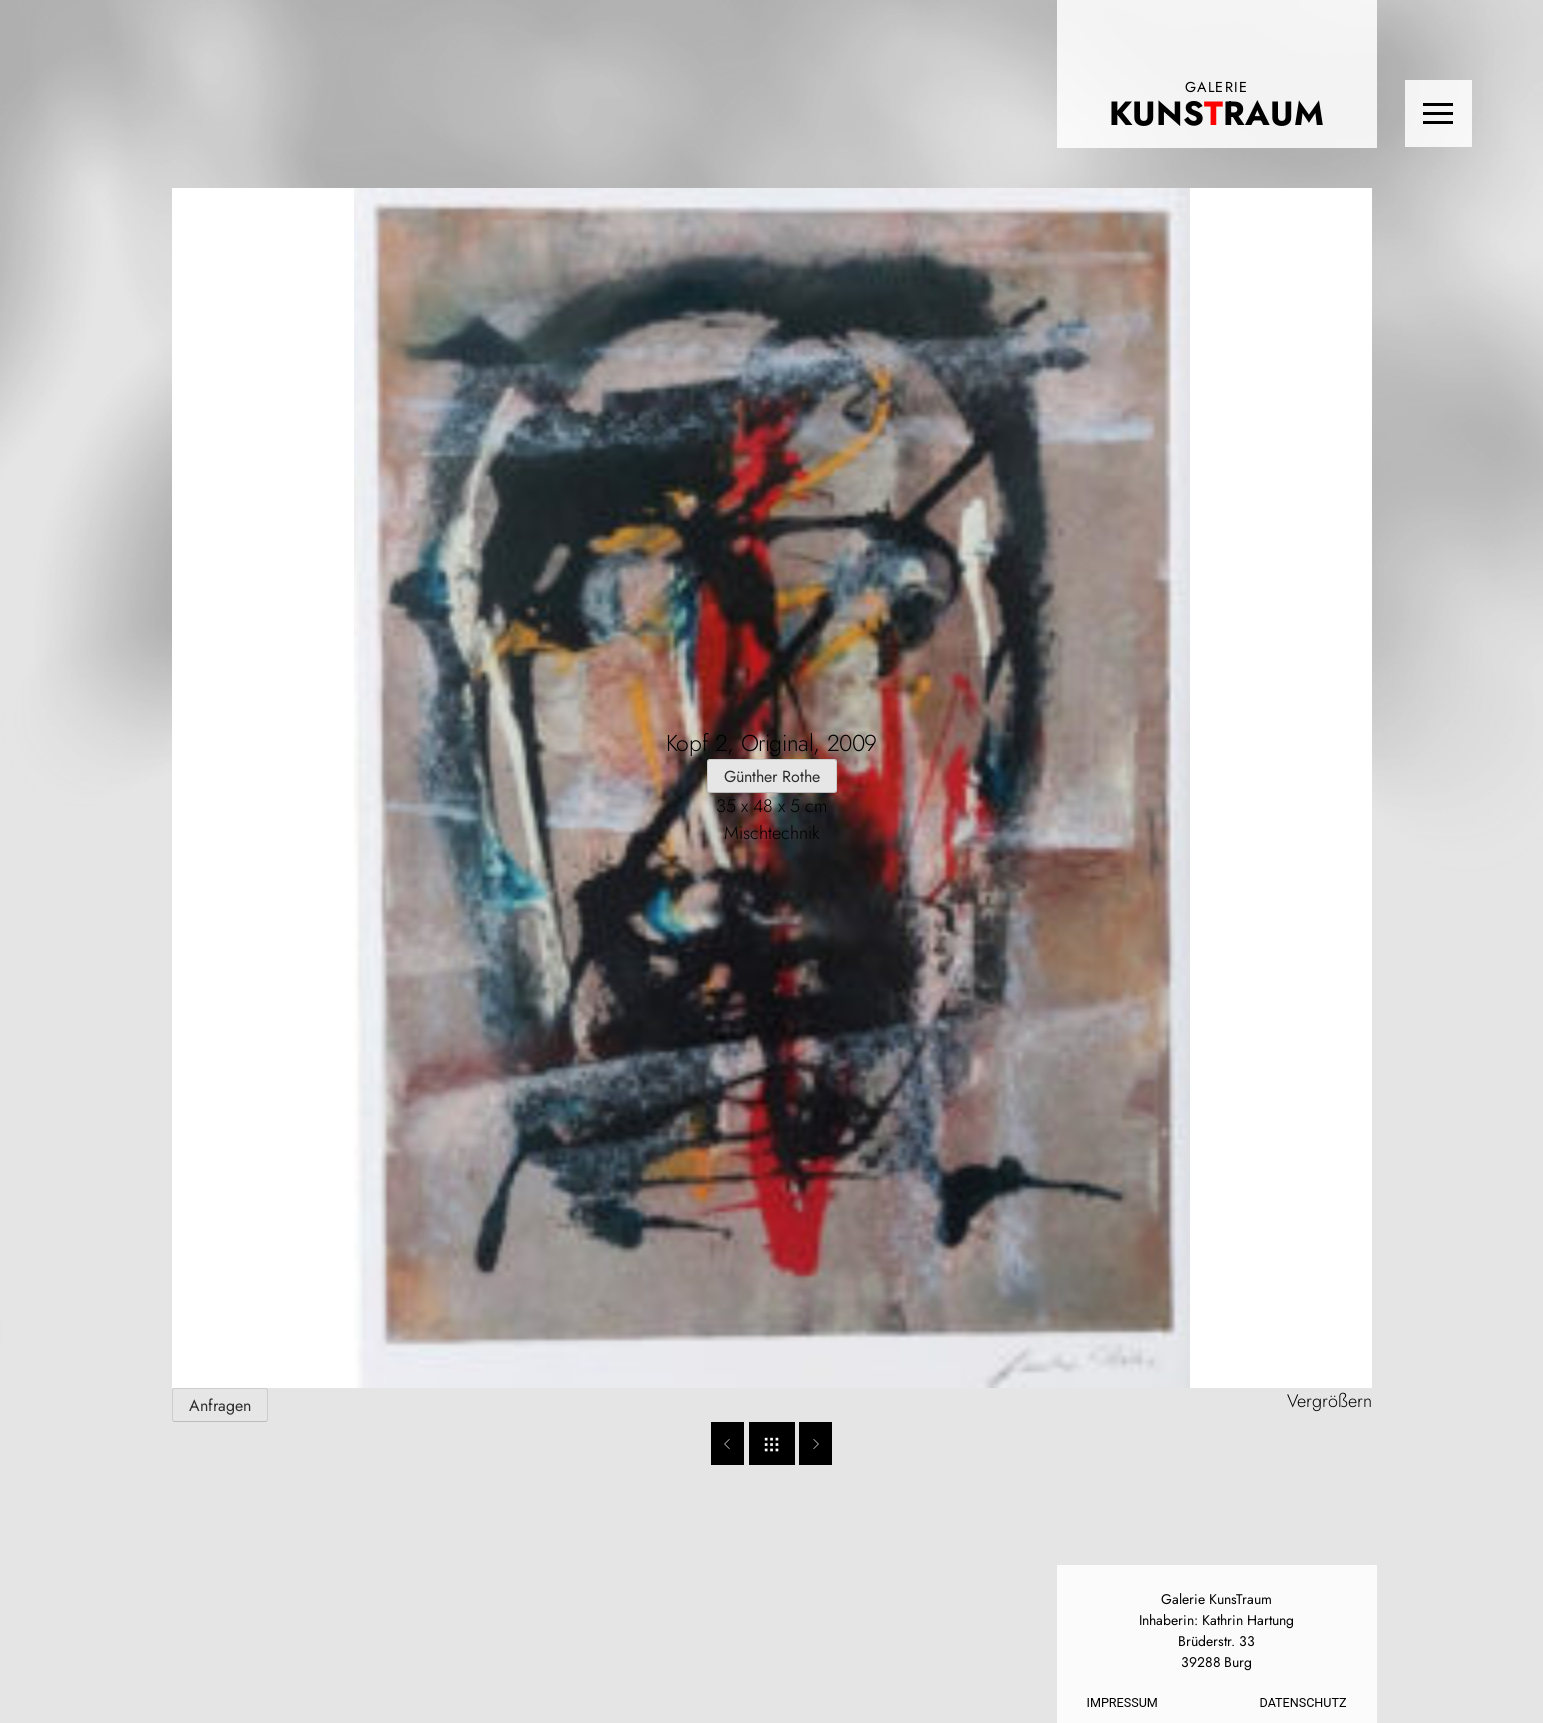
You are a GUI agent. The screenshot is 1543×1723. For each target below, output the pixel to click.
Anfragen (220, 1405)
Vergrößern (1329, 1401)
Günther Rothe (772, 776)
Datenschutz (1303, 1702)
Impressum (1122, 1702)
